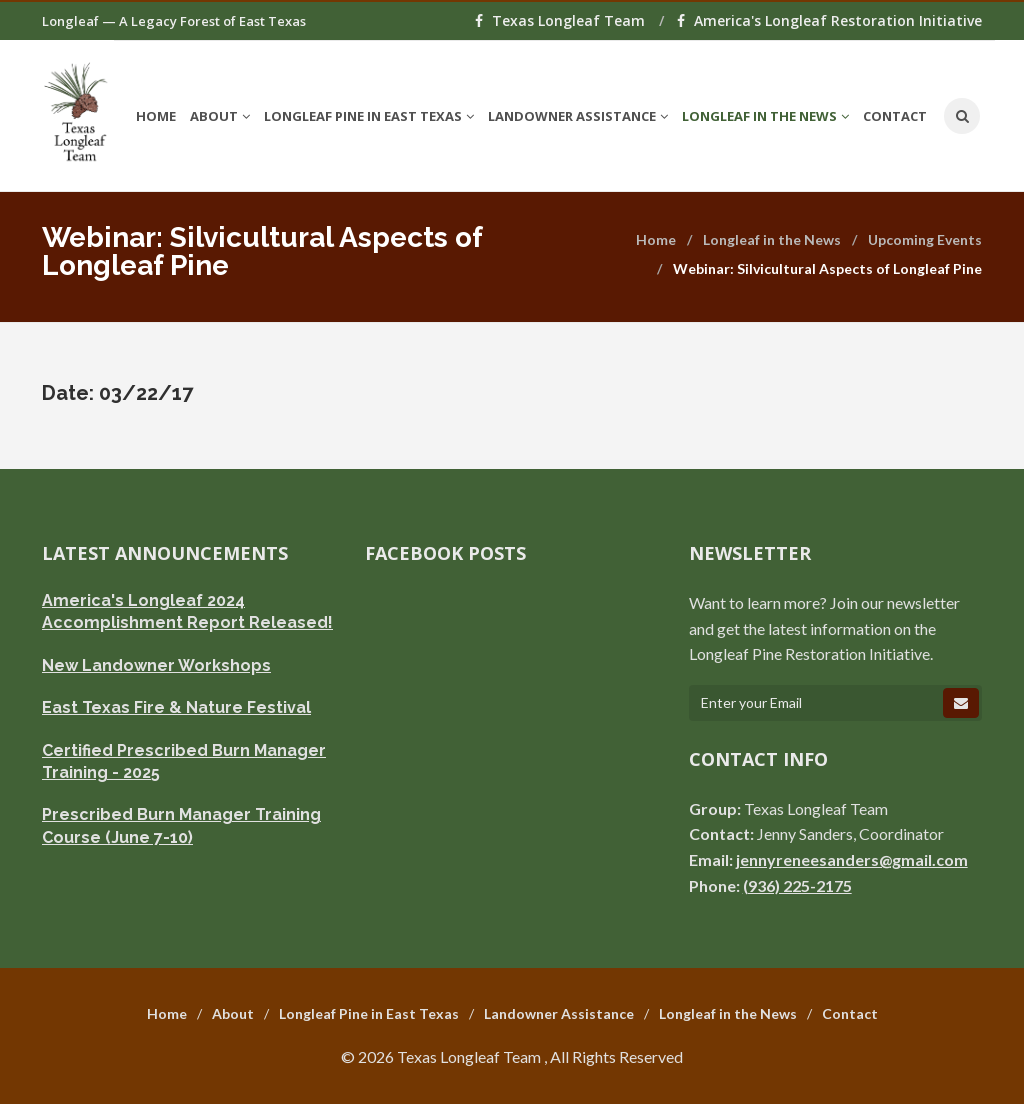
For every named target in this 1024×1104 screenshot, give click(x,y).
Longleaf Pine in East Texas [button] (369, 116)
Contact (895, 116)
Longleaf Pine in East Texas (369, 1013)
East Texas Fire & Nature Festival (176, 707)
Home (156, 116)
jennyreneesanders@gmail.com (852, 859)
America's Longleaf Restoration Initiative (829, 20)
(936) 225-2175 (797, 885)
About (233, 1013)
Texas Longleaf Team (562, 20)
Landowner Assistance (559, 1013)
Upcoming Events (925, 239)
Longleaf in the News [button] (765, 116)
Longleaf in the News (772, 239)
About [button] (220, 116)
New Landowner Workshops (156, 665)
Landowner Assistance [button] (578, 116)
